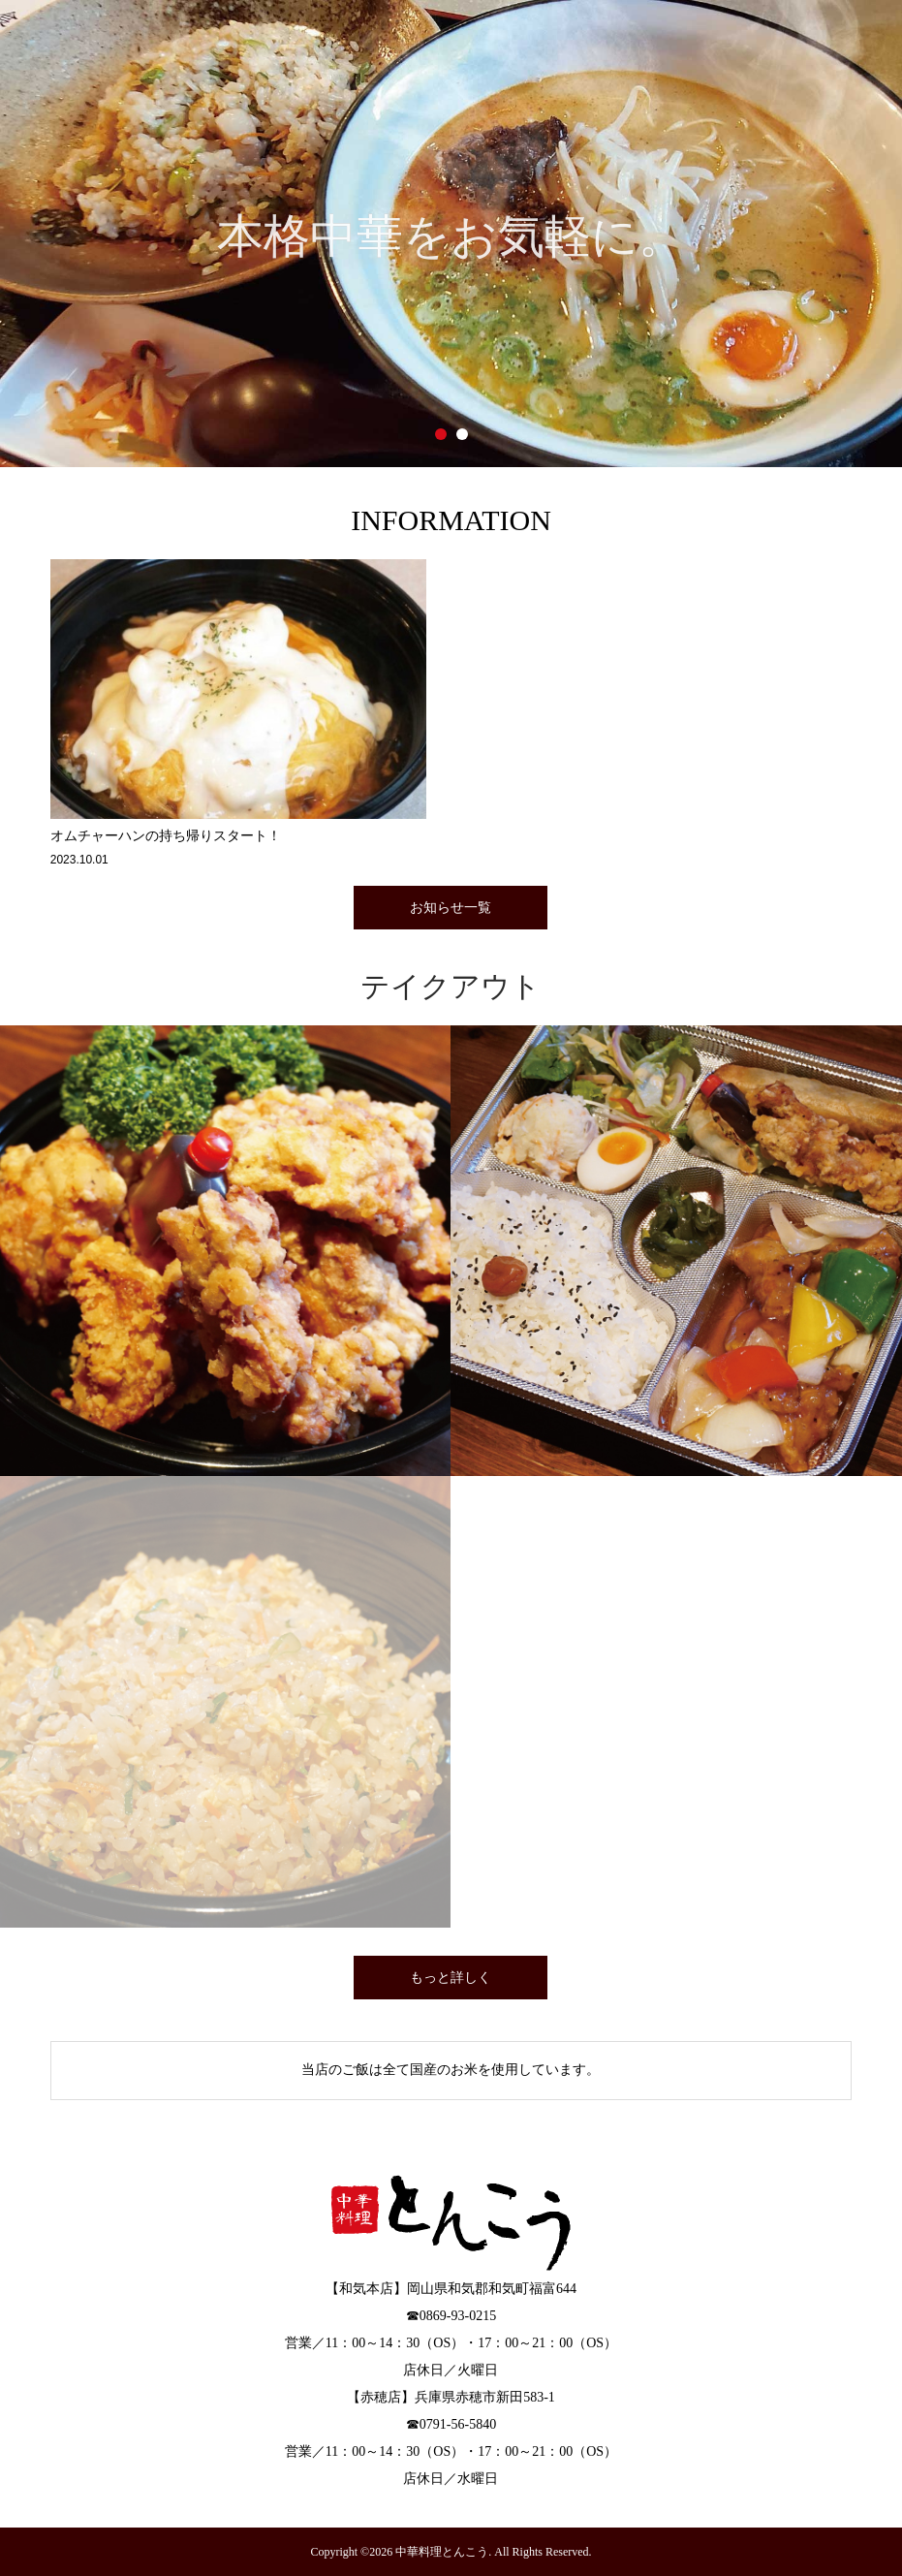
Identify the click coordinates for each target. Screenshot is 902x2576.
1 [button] (441, 434)
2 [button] (462, 434)
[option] (451, 233)
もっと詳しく (450, 1977)
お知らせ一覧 (450, 907)
